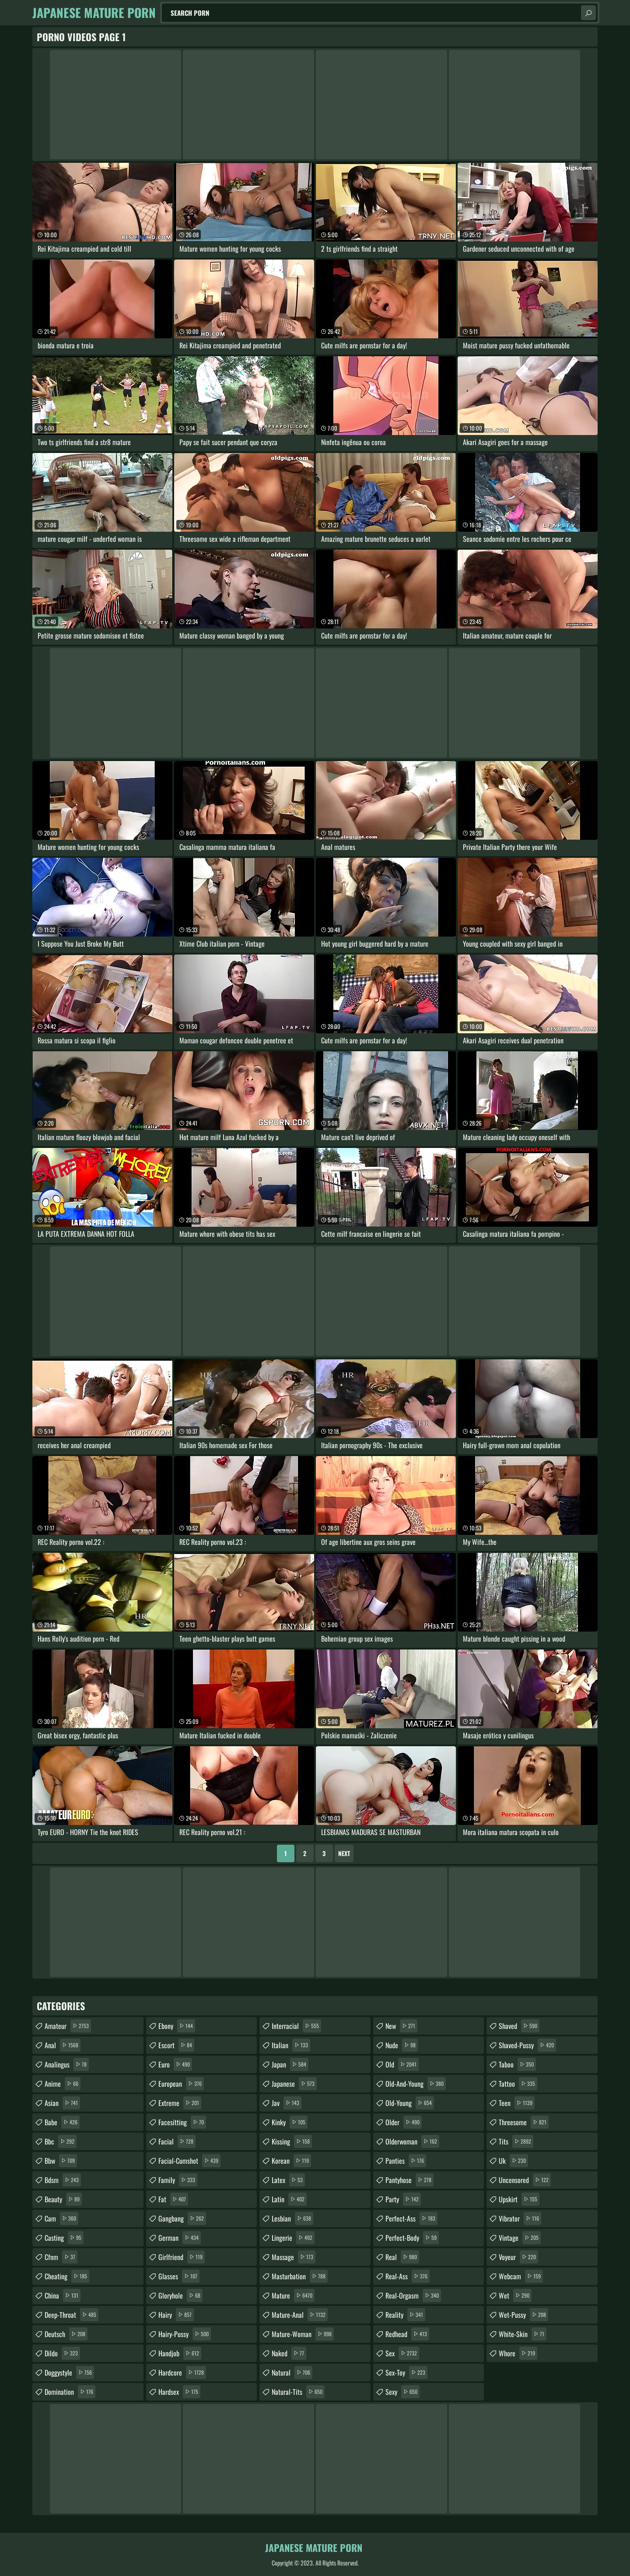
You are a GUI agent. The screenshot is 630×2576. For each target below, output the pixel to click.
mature (293, 2295)
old (402, 2064)
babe (62, 2122)
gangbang (182, 2218)
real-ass (407, 2276)
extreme (179, 2102)
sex (402, 2353)
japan (290, 2064)
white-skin (522, 2334)
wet (515, 2295)
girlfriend (181, 2257)
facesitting (182, 2122)
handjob (179, 2353)
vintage (520, 2237)
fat (173, 2199)
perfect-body (412, 2237)
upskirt (519, 2199)
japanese (294, 2083)
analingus (67, 2064)
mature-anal (300, 2314)
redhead (407, 2334)
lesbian (292, 2218)
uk (513, 2160)
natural (292, 2372)
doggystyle (69, 2372)
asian (62, 2102)
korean (291, 2160)
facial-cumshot (189, 2160)
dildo (62, 2353)
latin (289, 2199)
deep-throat (71, 2314)
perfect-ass (411, 2218)
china (62, 2295)
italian (291, 2045)
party (403, 2199)
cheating (67, 2276)
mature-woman (303, 2334)
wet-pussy (523, 2314)
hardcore (182, 2372)
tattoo (518, 2083)
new (401, 2025)
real (402, 2257)
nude (401, 2045)
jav (286, 2102)
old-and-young (415, 2083)
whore (518, 2353)
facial (177, 2141)
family (177, 2179)
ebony (176, 2025)
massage (293, 2257)
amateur (68, 2025)
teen (517, 2102)
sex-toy (406, 2372)
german (179, 2237)
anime (62, 2083)
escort (176, 2045)
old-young (409, 2102)
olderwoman (412, 2141)
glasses (179, 2276)
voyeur (518, 2257)
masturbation (300, 2276)
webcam (521, 2276)
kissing (292, 2141)
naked (289, 2353)
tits (516, 2141)
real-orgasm (413, 2295)
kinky (290, 2122)
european (181, 2083)
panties (405, 2160)
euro (175, 2064)
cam (61, 2218)
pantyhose (409, 2179)
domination (70, 2391)
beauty (63, 2199)
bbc (61, 2141)
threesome (524, 2122)
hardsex (179, 2391)
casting (64, 2237)
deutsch (66, 2334)
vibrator (520, 2218)
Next (344, 1853)
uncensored (525, 2179)
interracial (296, 2025)
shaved (519, 2025)
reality (405, 2314)
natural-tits (298, 2391)
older (403, 2122)
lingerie (293, 2237)
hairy (176, 2314)
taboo (517, 2064)
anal (62, 2045)
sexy (402, 2391)
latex (288, 2179)
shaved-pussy (527, 2045)
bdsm (63, 2179)
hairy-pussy (184, 2334)
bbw (61, 2160)
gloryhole (180, 2295)
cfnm (61, 2257)
